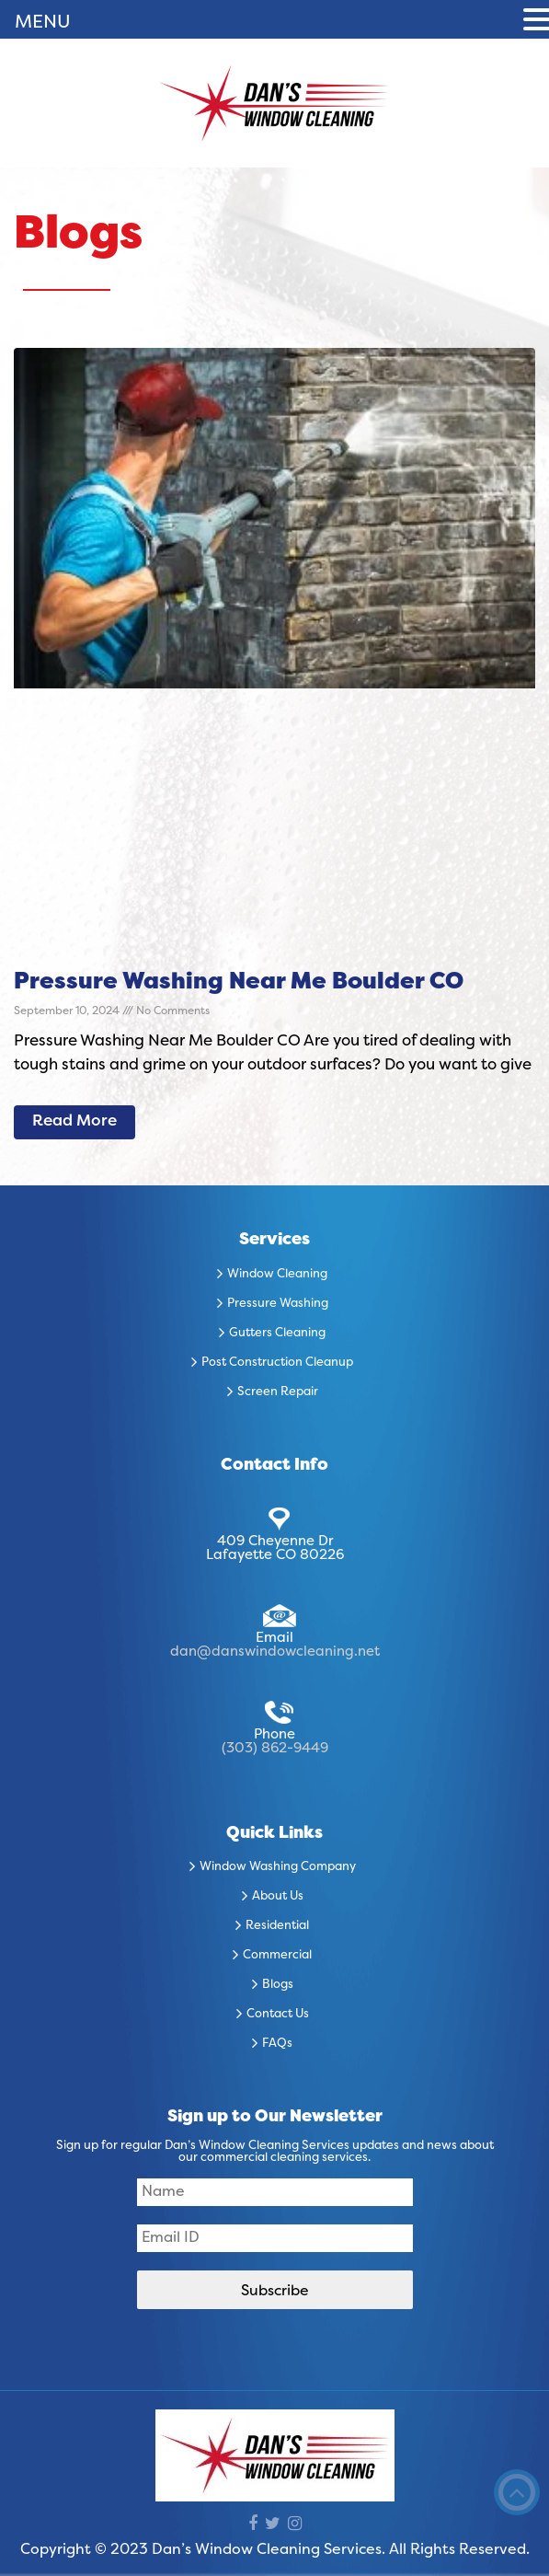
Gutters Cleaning (277, 1333)
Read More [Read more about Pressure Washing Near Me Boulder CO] (74, 1122)
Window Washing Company (278, 1867)
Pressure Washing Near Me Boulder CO (238, 983)
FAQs (277, 2044)
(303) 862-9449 (275, 1748)
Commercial (277, 1955)
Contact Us (277, 2014)
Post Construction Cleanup (277, 1363)
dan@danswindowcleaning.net (275, 1652)
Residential (277, 1926)
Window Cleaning (277, 1274)
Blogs (277, 1985)
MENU (43, 23)
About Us (277, 1896)
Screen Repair (277, 1392)
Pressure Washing (277, 1304)
